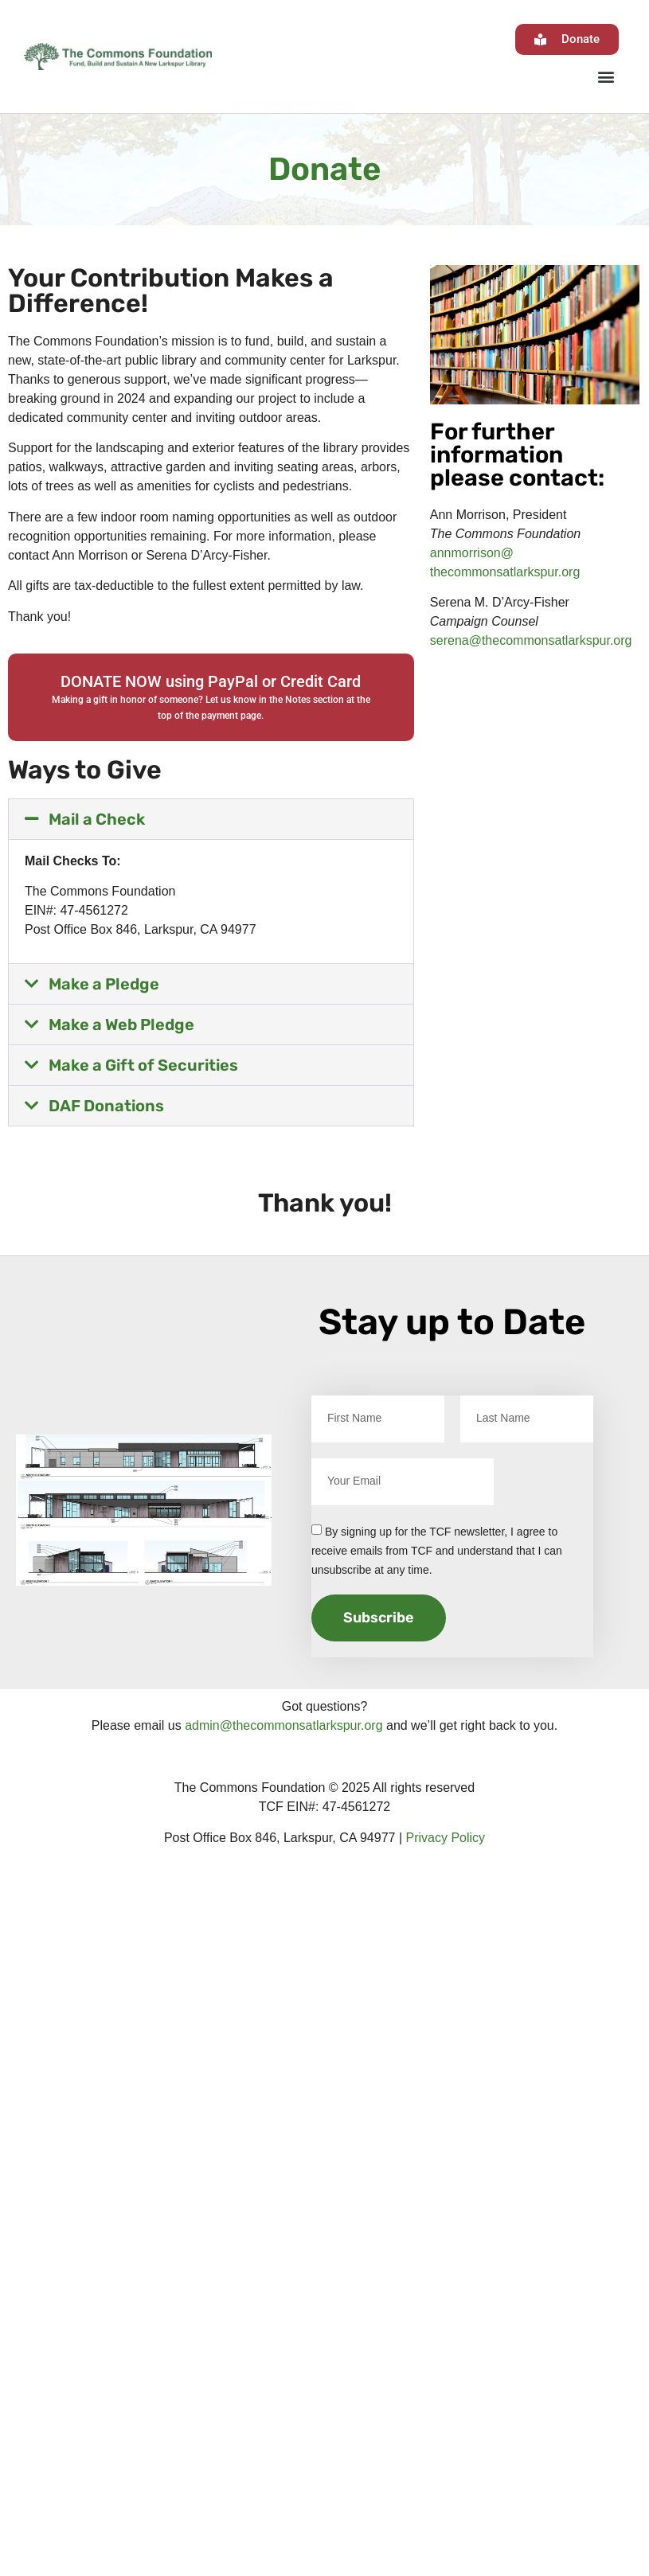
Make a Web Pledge (121, 1024)
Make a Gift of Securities (143, 1065)
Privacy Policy (446, 1837)
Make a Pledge (104, 983)
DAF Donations (106, 1105)
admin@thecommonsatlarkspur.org (283, 1725)
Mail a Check (97, 819)
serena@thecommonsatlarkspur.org (531, 640)
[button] (605, 76)
